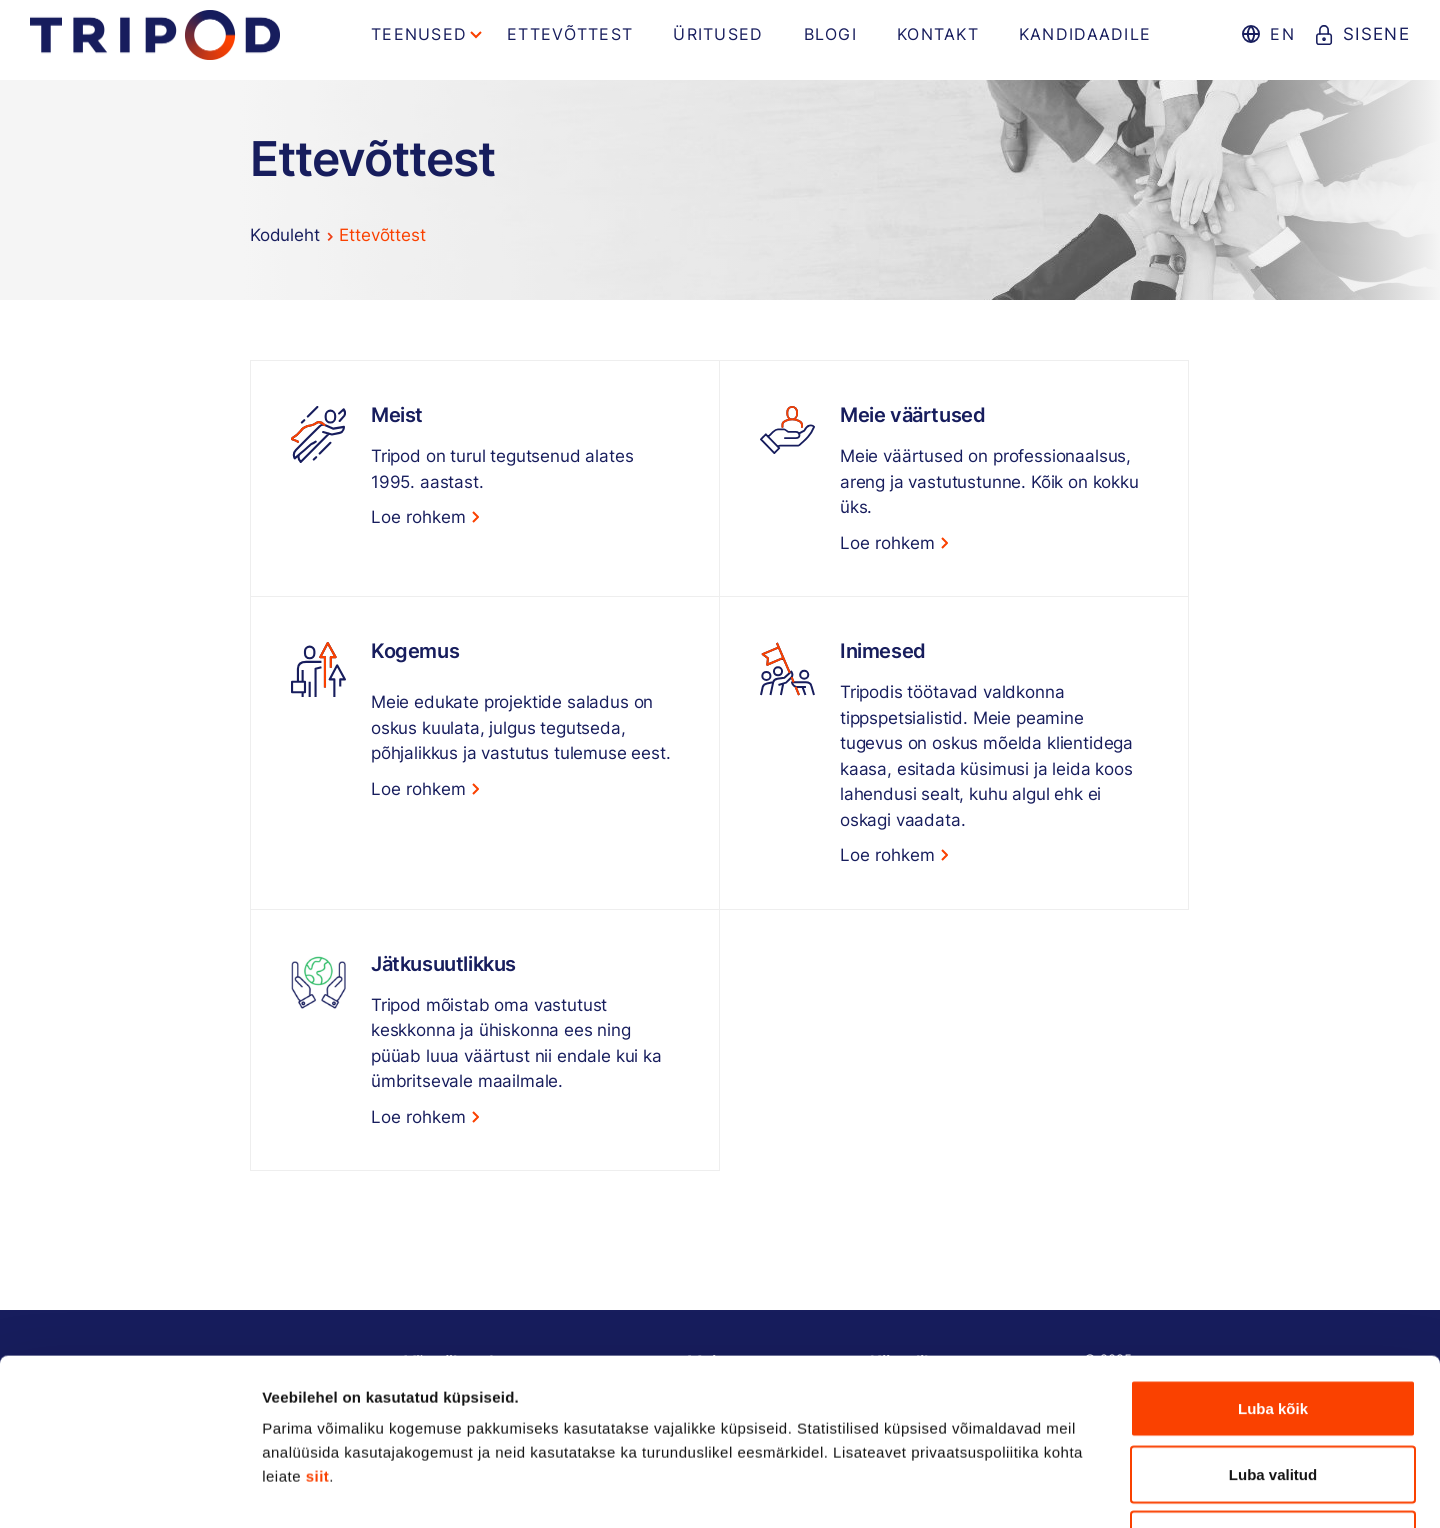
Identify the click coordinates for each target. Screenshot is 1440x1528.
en (1282, 34)
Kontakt (938, 34)
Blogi (830, 34)
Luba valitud (1273, 1331)
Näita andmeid (1033, 1488)
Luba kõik (1273, 1265)
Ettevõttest (570, 34)
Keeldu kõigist (1273, 1396)
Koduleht (285, 235)
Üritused (718, 34)
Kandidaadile (1085, 34)
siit (318, 1333)
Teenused (419, 34)
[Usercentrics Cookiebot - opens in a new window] (129, 1489)
